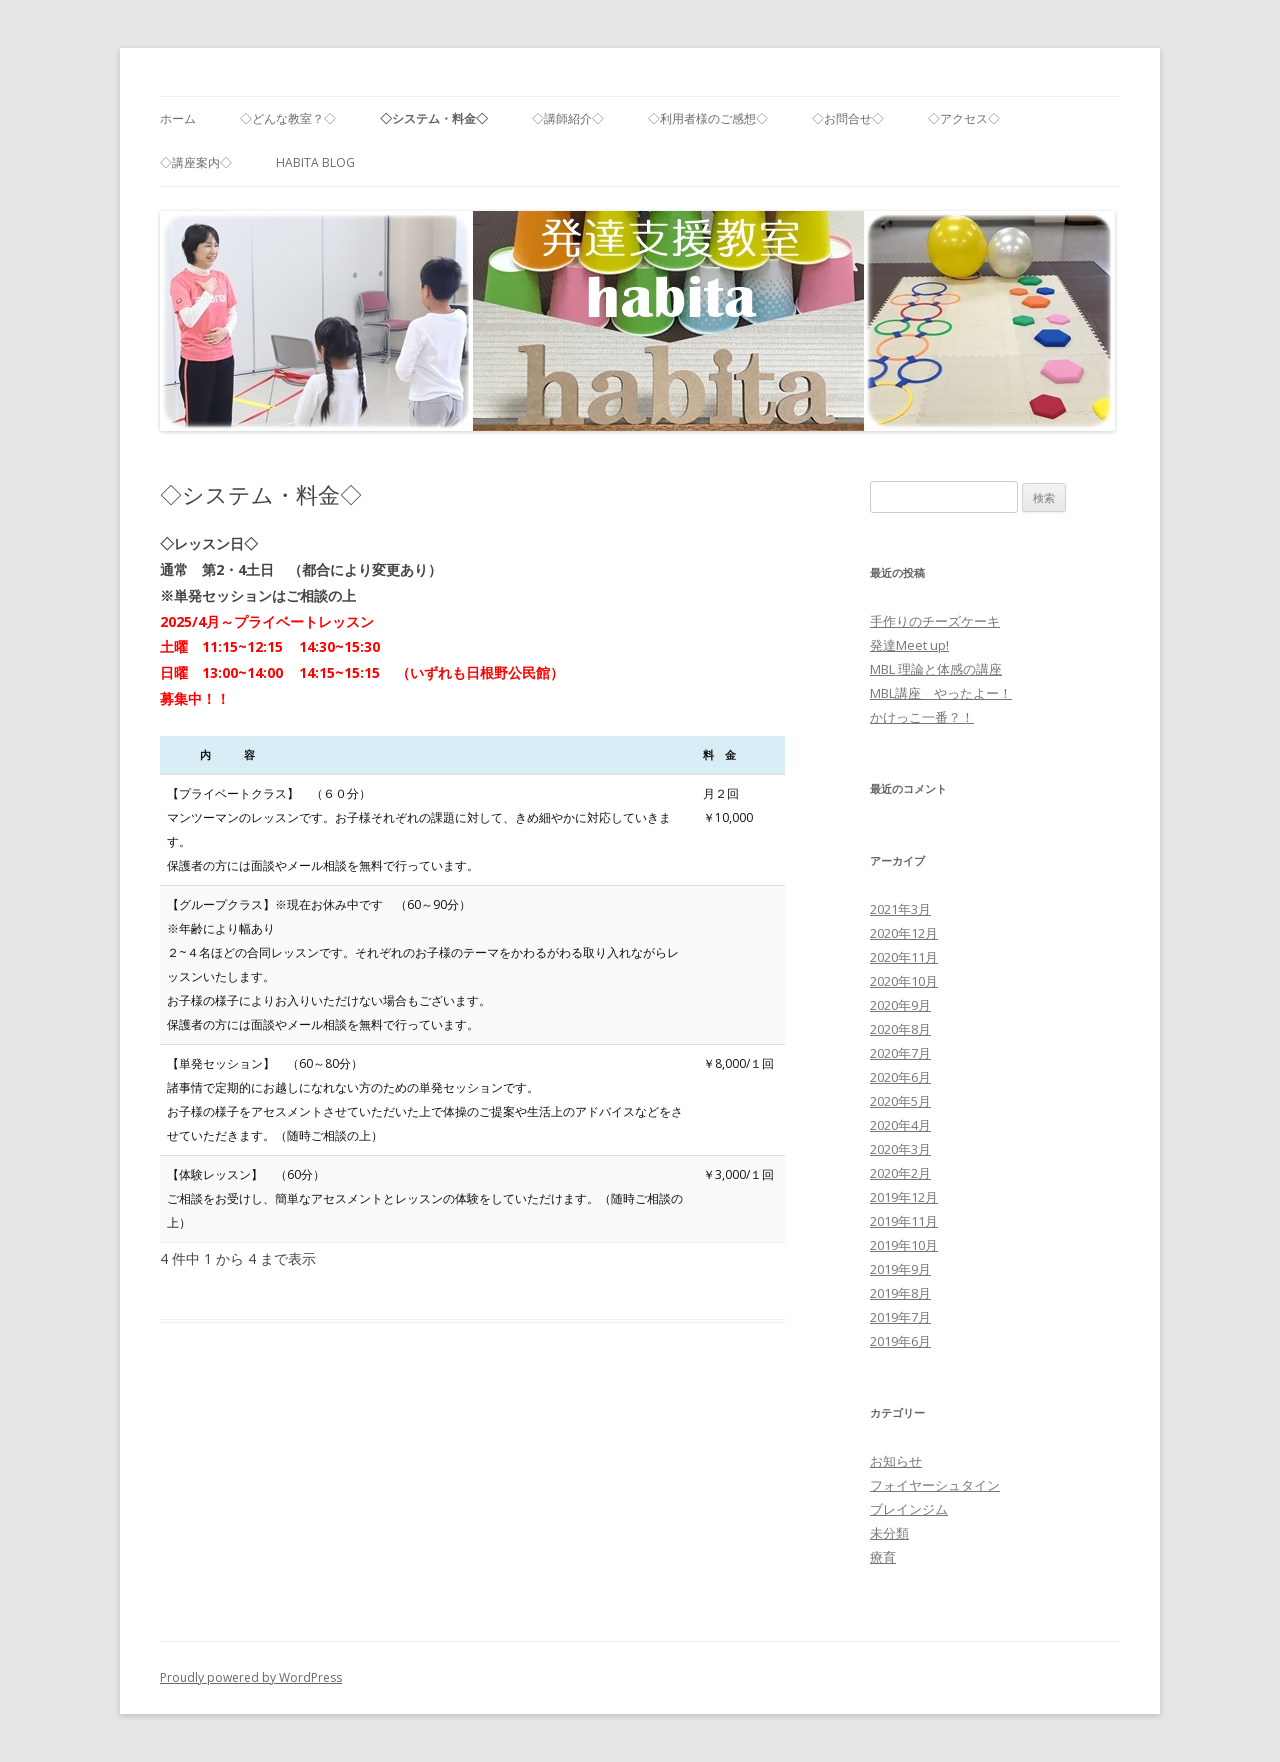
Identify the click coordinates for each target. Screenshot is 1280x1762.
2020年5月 (900, 1101)
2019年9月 (900, 1269)
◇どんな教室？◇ (288, 118)
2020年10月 (904, 981)
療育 (883, 1557)
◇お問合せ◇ (848, 118)
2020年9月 (900, 1005)
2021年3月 (900, 909)
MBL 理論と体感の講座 (936, 669)
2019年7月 (900, 1317)
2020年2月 (900, 1173)
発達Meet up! (909, 645)
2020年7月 (900, 1053)
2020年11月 (904, 957)
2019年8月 (900, 1293)
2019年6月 (900, 1341)
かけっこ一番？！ (922, 717)
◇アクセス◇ (964, 118)
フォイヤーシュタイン (935, 1485)
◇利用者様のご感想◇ (708, 118)
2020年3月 (900, 1149)
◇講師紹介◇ (568, 118)
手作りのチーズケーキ (935, 621)
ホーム (178, 118)
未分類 (889, 1533)
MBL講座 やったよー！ (941, 693)
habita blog (315, 162)
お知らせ (896, 1461)
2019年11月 (904, 1221)
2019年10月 (904, 1245)
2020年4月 (900, 1125)
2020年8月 (900, 1029)
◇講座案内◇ (196, 162)
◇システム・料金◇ (434, 118)
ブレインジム (909, 1509)
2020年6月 (900, 1077)
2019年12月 (904, 1197)
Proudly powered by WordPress (251, 1677)
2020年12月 (904, 933)
